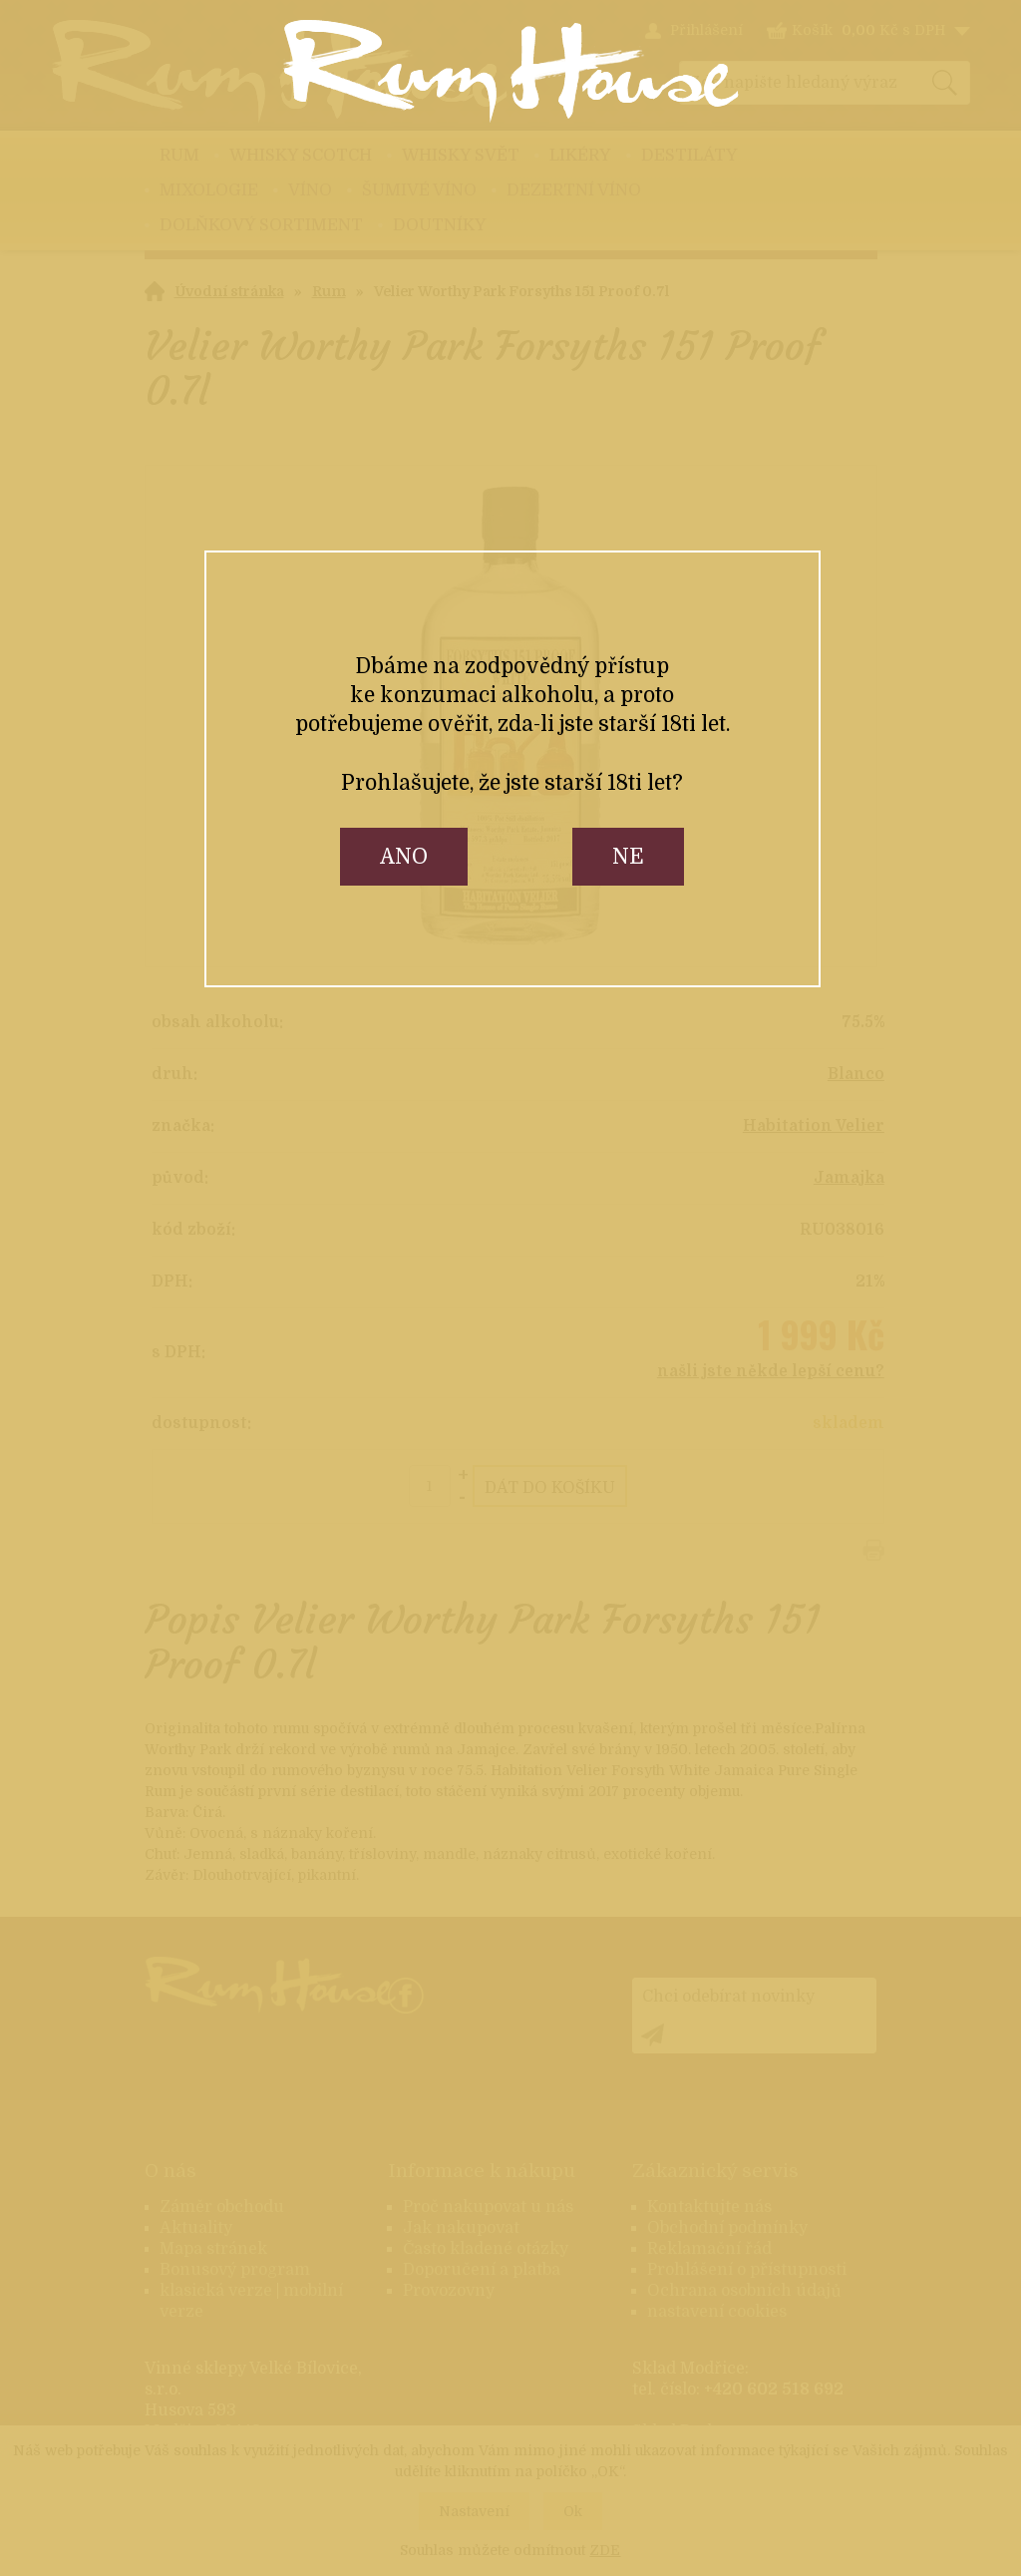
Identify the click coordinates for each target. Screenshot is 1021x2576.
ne (628, 857)
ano (404, 857)
